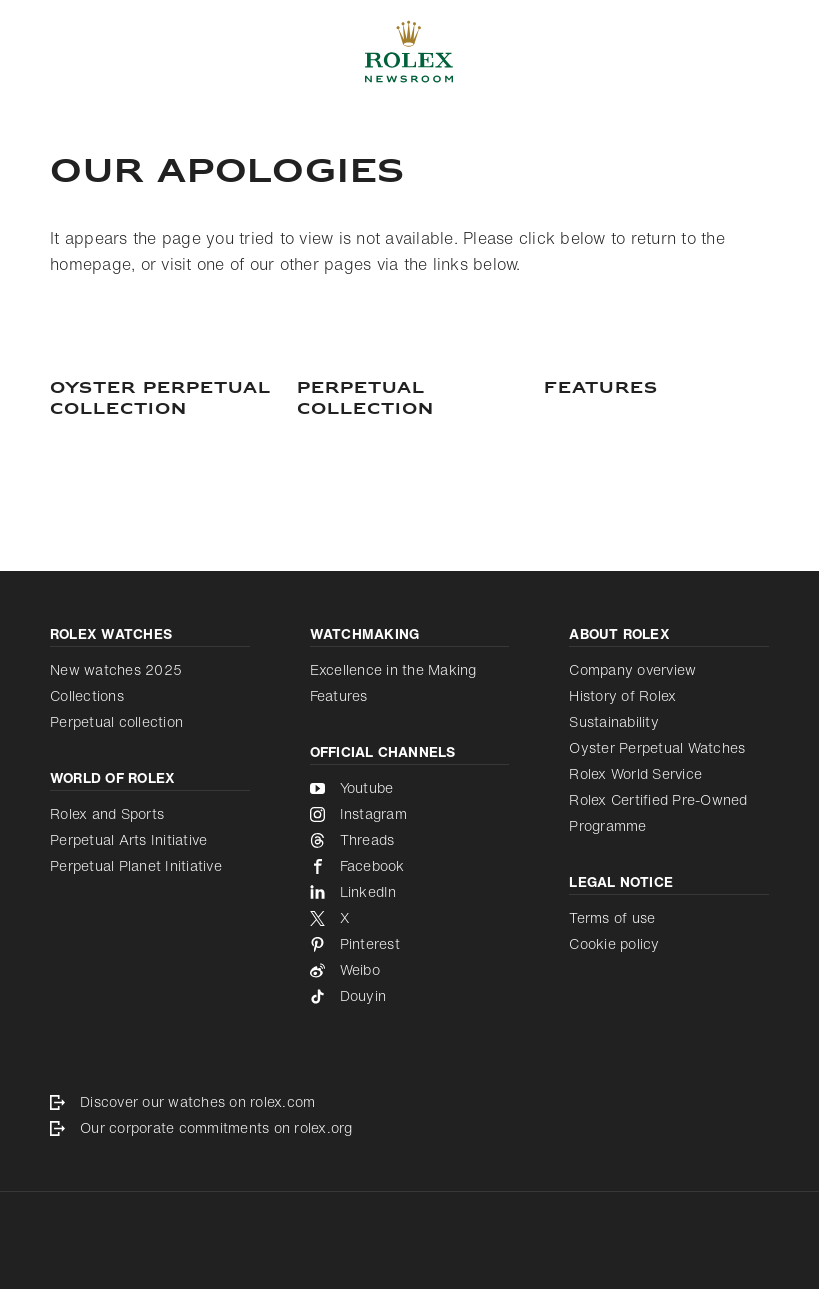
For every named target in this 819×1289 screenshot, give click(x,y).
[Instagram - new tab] (410, 814)
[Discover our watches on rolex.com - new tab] (409, 1102)
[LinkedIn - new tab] (410, 892)
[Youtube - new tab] (410, 788)
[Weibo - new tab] (410, 970)
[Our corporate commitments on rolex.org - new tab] (409, 1128)
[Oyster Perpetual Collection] (162, 399)
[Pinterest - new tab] (410, 944)
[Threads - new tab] (410, 840)
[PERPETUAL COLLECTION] (409, 399)
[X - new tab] (410, 918)
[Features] (656, 389)
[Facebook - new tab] (410, 866)
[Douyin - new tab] (410, 996)
